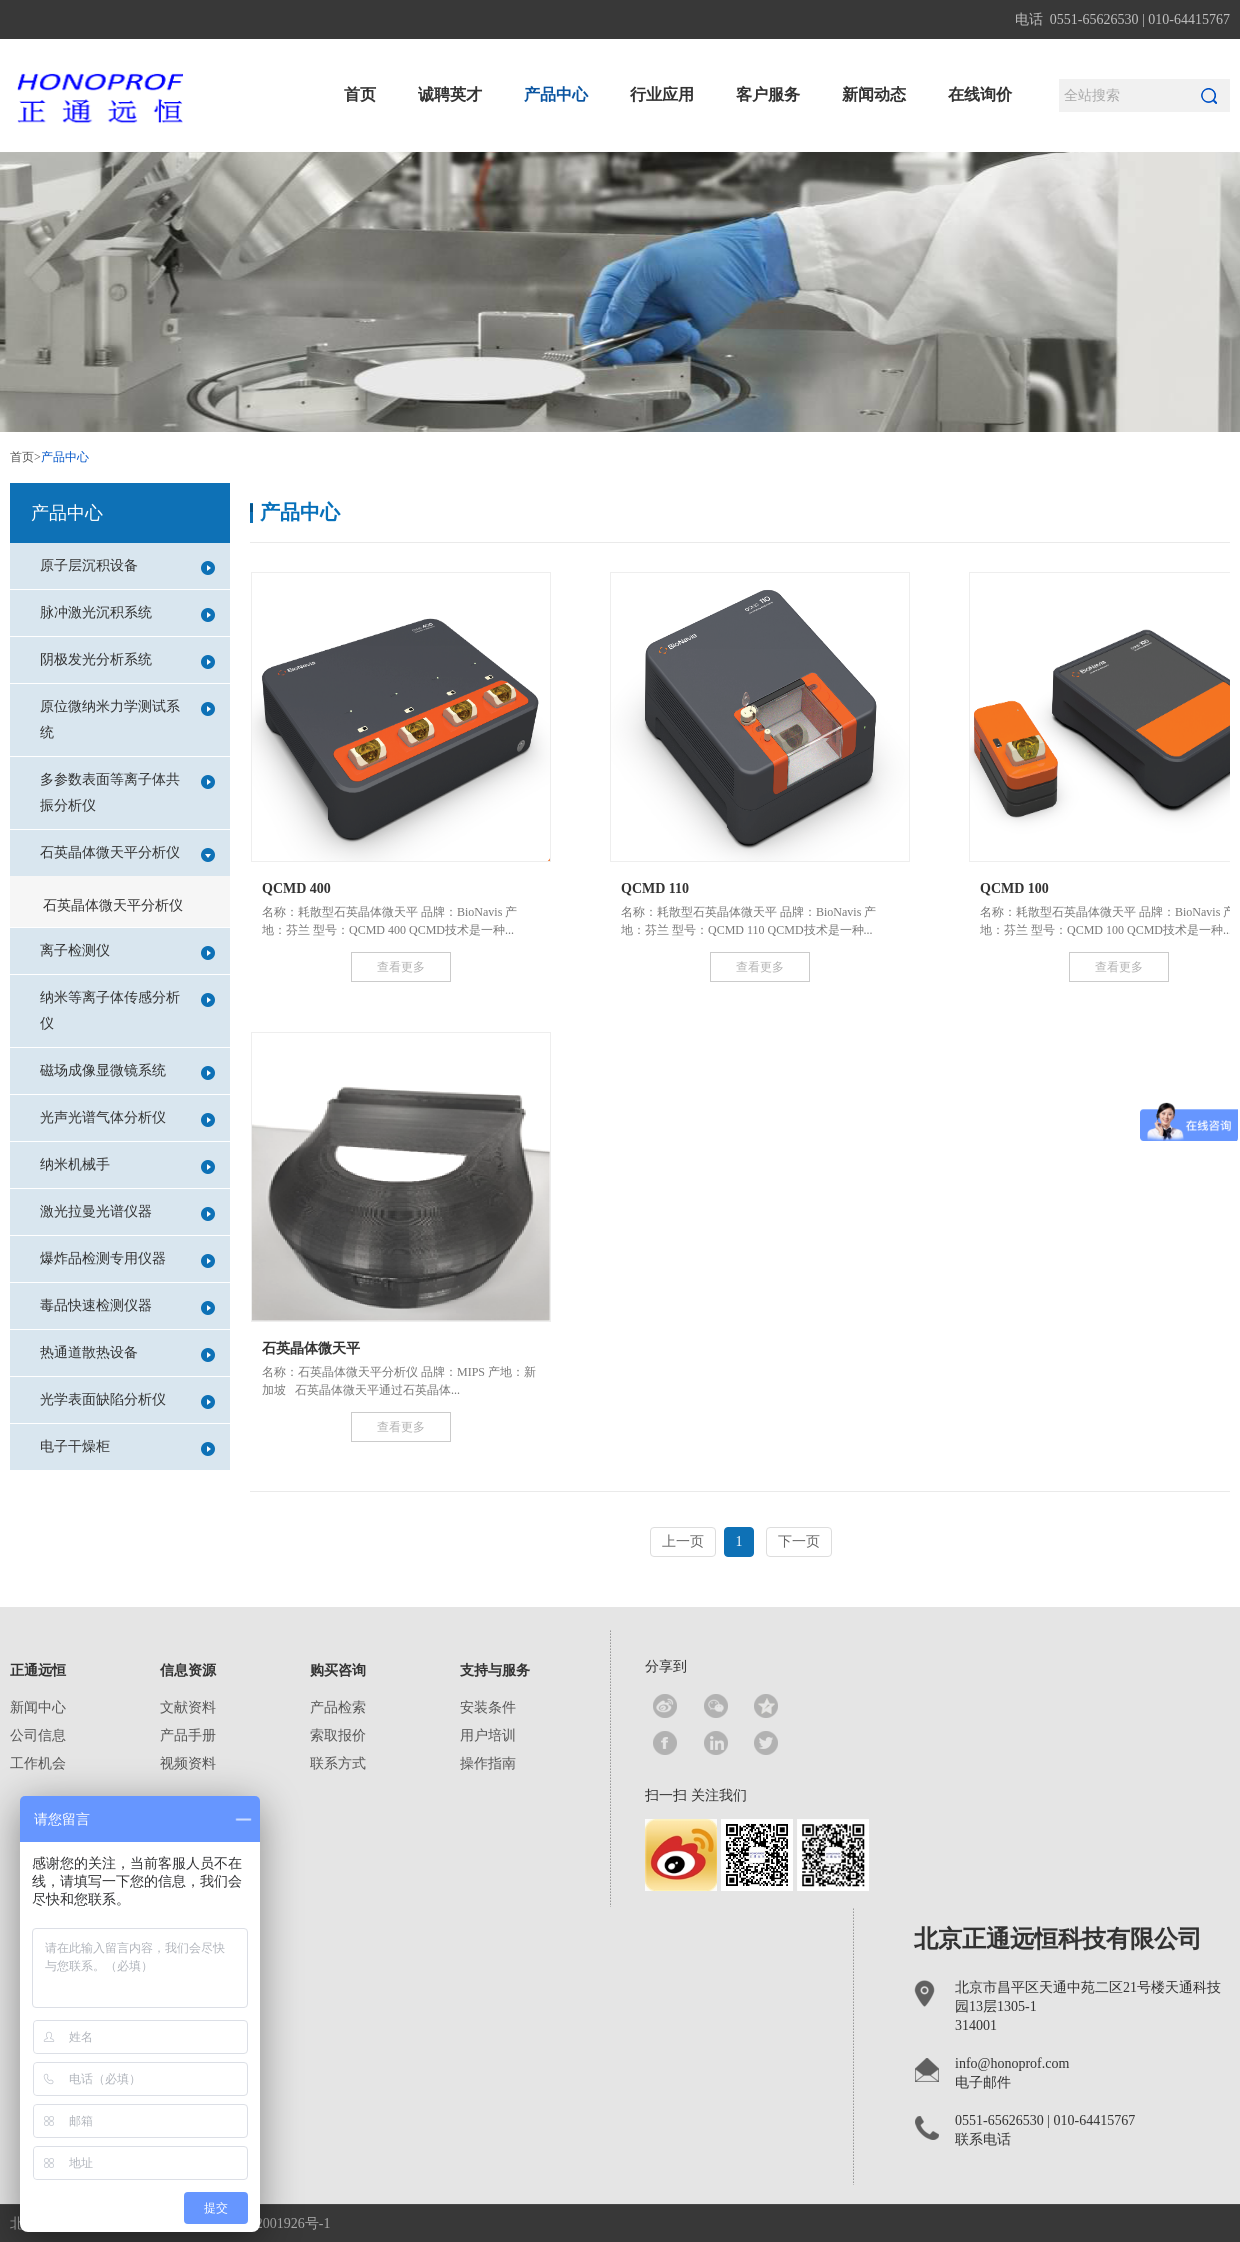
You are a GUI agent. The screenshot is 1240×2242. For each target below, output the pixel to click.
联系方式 (338, 1763)
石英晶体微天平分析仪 (127, 853)
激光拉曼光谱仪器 (127, 1212)
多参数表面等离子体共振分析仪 (127, 792)
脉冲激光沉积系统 (127, 613)
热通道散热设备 (127, 1353)
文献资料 (188, 1707)
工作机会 (38, 1763)
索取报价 (338, 1735)
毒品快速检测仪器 (127, 1306)
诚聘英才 (450, 94)
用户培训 (488, 1735)
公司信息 (38, 1735)
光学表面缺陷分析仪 (127, 1400)
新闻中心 (38, 1707)
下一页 (799, 1541)
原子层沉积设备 (127, 566)
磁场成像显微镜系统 (127, 1071)
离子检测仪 (127, 951)
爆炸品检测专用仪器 (127, 1259)
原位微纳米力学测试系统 (127, 719)
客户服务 (768, 94)
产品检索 (338, 1707)
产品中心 (556, 94)
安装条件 (488, 1707)
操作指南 (488, 1763)
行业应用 (662, 94)
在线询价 (980, 94)
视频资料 (188, 1763)
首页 (360, 94)
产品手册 (188, 1735)
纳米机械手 (127, 1165)
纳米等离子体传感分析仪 (127, 1010)
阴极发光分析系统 (127, 660)
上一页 (683, 1541)
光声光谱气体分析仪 (127, 1118)
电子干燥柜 (127, 1447)
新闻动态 (874, 94)
